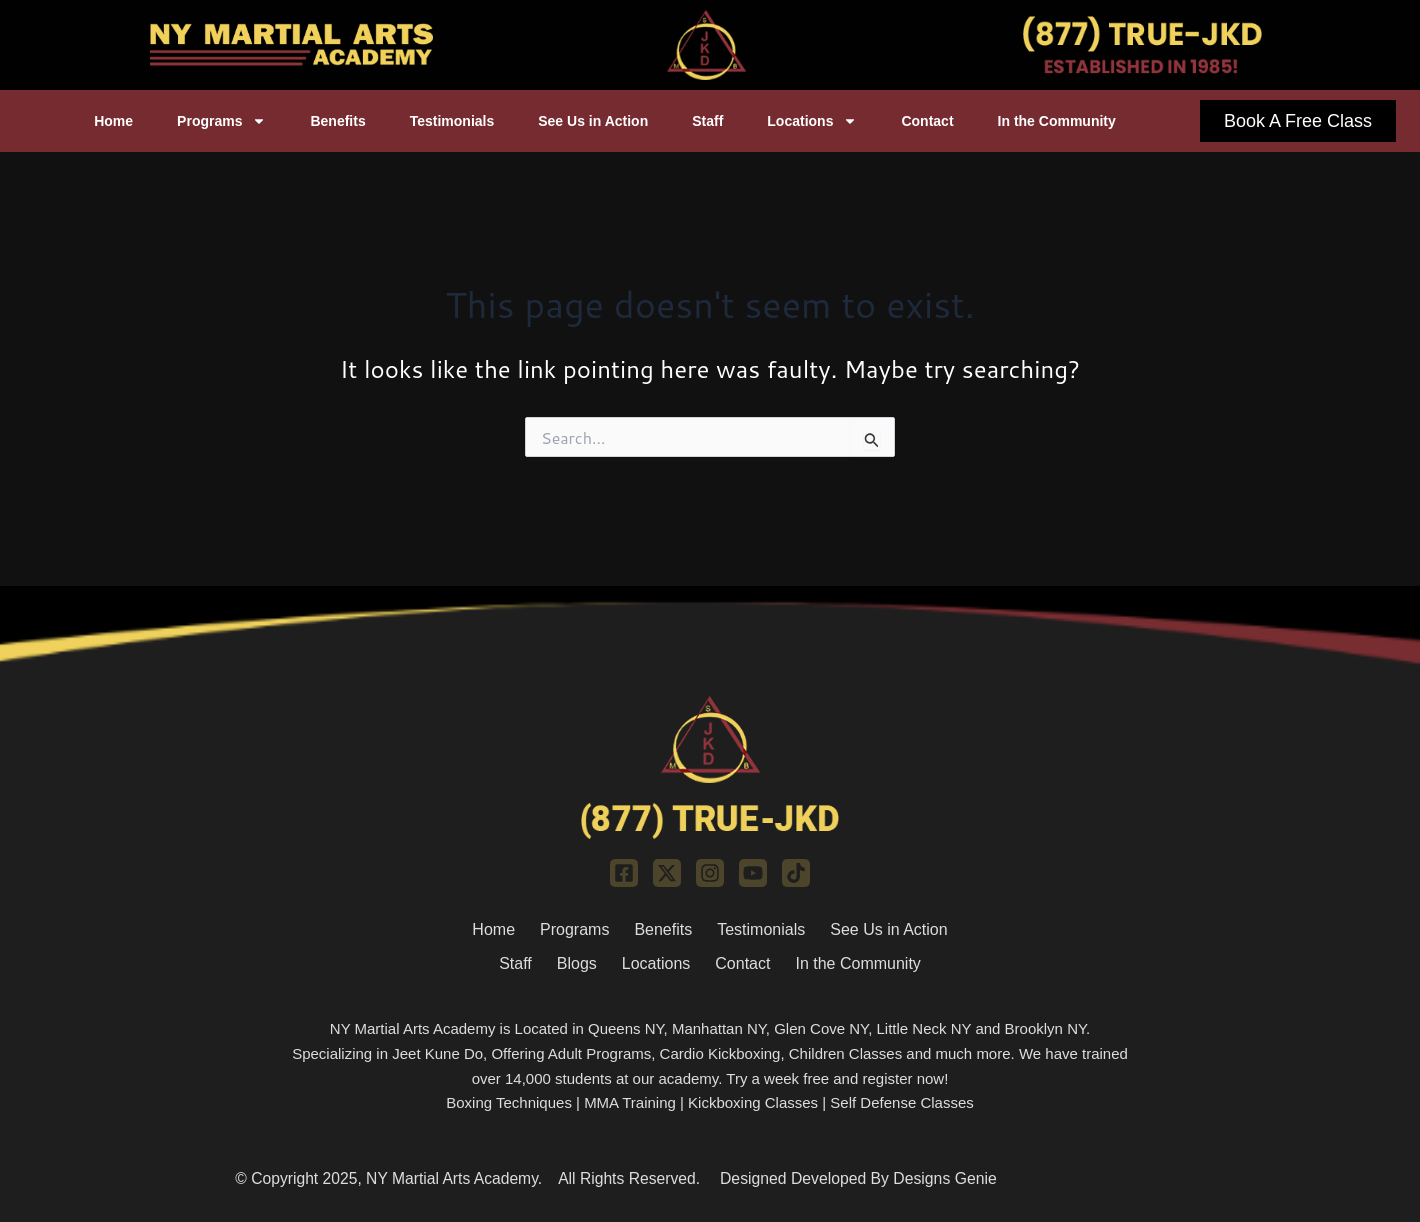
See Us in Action (593, 121)
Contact (927, 121)
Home (113, 121)
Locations (812, 121)
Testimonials (452, 121)
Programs (221, 121)
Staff (707, 121)
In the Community (1057, 121)
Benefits (337, 121)
